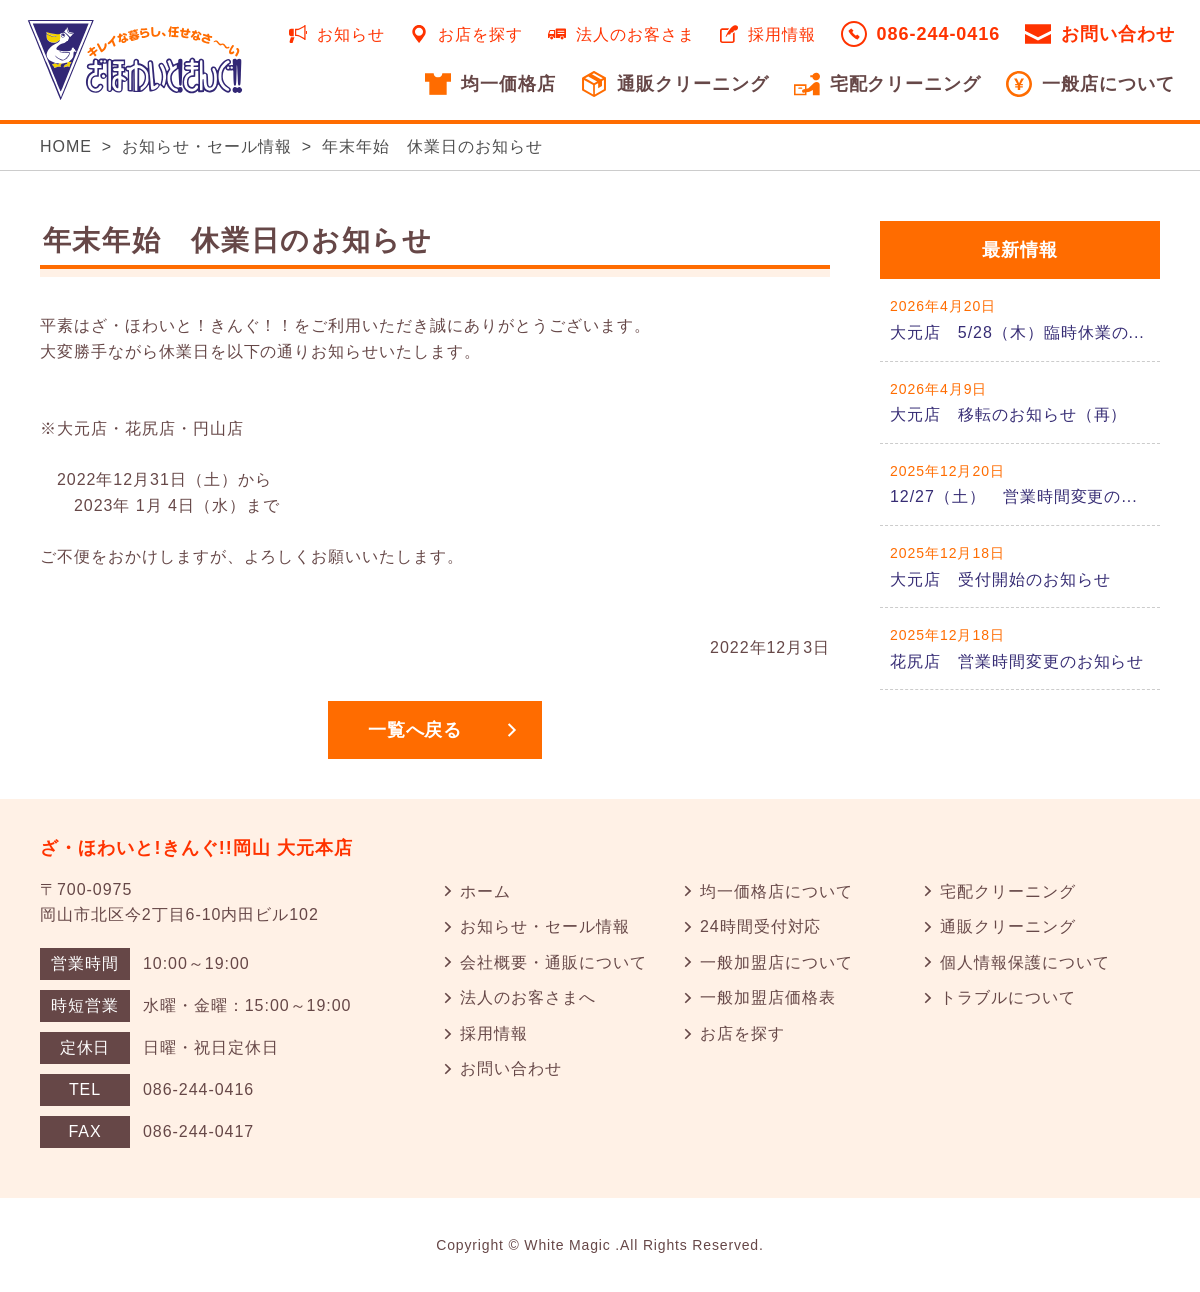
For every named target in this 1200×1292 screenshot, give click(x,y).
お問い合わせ (1118, 34)
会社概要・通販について (553, 962)
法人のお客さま (635, 34)
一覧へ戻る (415, 730)
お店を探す (480, 34)
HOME (66, 146)
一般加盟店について (776, 962)
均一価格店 (508, 84)
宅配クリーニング (906, 84)
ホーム (485, 891)
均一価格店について (776, 891)
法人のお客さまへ (528, 997)
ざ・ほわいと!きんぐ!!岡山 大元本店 (197, 848)
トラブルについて (1008, 997)
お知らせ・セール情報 (207, 146)
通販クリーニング (693, 84)
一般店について (1108, 84)
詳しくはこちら (1020, 319)
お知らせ (351, 34)
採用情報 (782, 34)
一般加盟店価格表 (768, 997)
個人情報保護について (1025, 962)
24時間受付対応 (760, 926)
